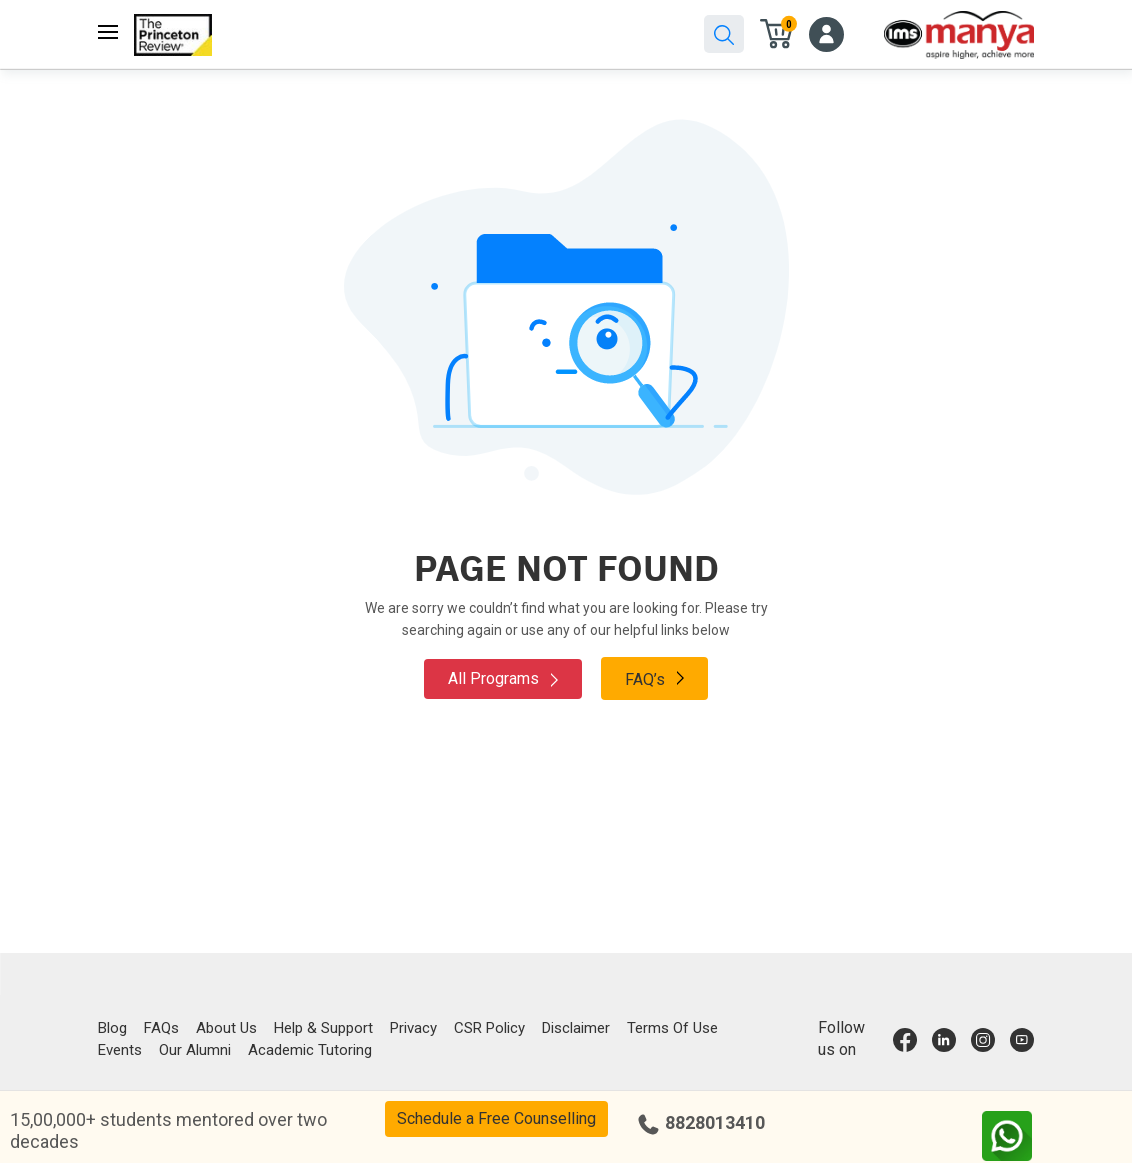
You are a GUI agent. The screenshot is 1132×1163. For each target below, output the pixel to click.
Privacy (413, 1028)
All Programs (503, 678)
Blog (112, 1028)
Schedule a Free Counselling (496, 1118)
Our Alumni (195, 1050)
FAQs (161, 1028)
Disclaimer (576, 1028)
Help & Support (323, 1028)
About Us (226, 1028)
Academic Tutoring (310, 1050)
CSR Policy (489, 1028)
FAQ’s (654, 678)
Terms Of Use (672, 1028)
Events (120, 1050)
